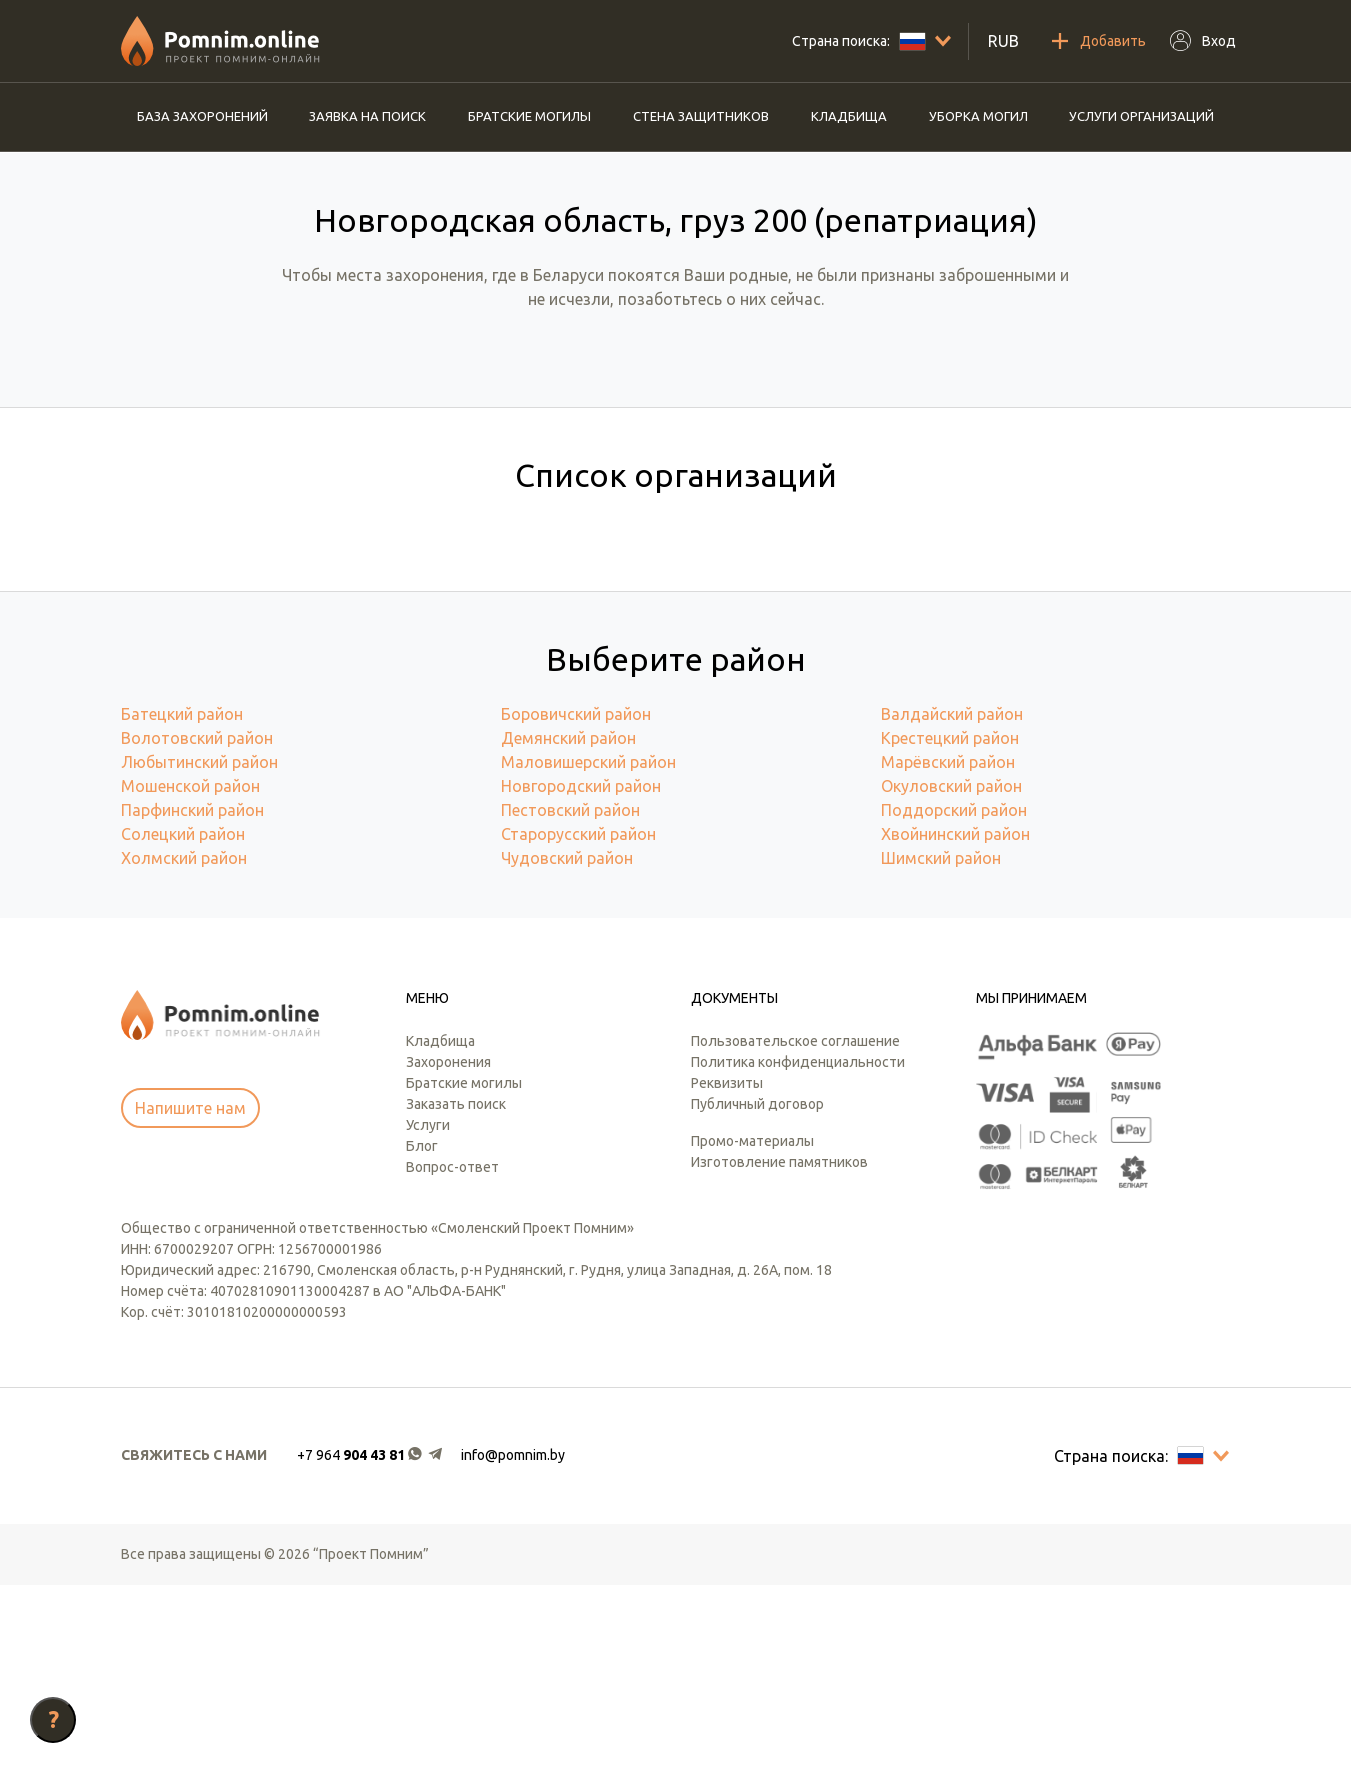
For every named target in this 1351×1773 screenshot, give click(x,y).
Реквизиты (727, 1271)
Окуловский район (951, 974)
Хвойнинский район (955, 1022)
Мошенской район (190, 974)
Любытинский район (199, 950)
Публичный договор (757, 1292)
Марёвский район (948, 950)
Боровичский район (576, 902)
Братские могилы (529, 116)
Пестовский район (570, 998)
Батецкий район (182, 902)
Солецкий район (183, 1022)
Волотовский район (197, 926)
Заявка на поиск (367, 116)
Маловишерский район (588, 950)
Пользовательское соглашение (795, 1229)
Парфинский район (192, 998)
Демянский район (568, 926)
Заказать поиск (456, 1292)
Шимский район (941, 1046)
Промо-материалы (752, 1329)
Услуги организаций (1141, 116)
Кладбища (849, 116)
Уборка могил (978, 116)
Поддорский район (954, 998)
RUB (1003, 41)
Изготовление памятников (779, 1350)
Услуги (428, 1313)
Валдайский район (952, 902)
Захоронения (448, 1250)
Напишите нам (190, 1296)
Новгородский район (581, 974)
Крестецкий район (950, 926)
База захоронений (202, 116)
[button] (371, 1643)
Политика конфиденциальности (798, 1250)
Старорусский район (578, 1022)
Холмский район (184, 1046)
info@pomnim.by (513, 1643)
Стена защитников (701, 116)
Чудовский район (567, 1046)
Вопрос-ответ (452, 1355)
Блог (422, 1334)
